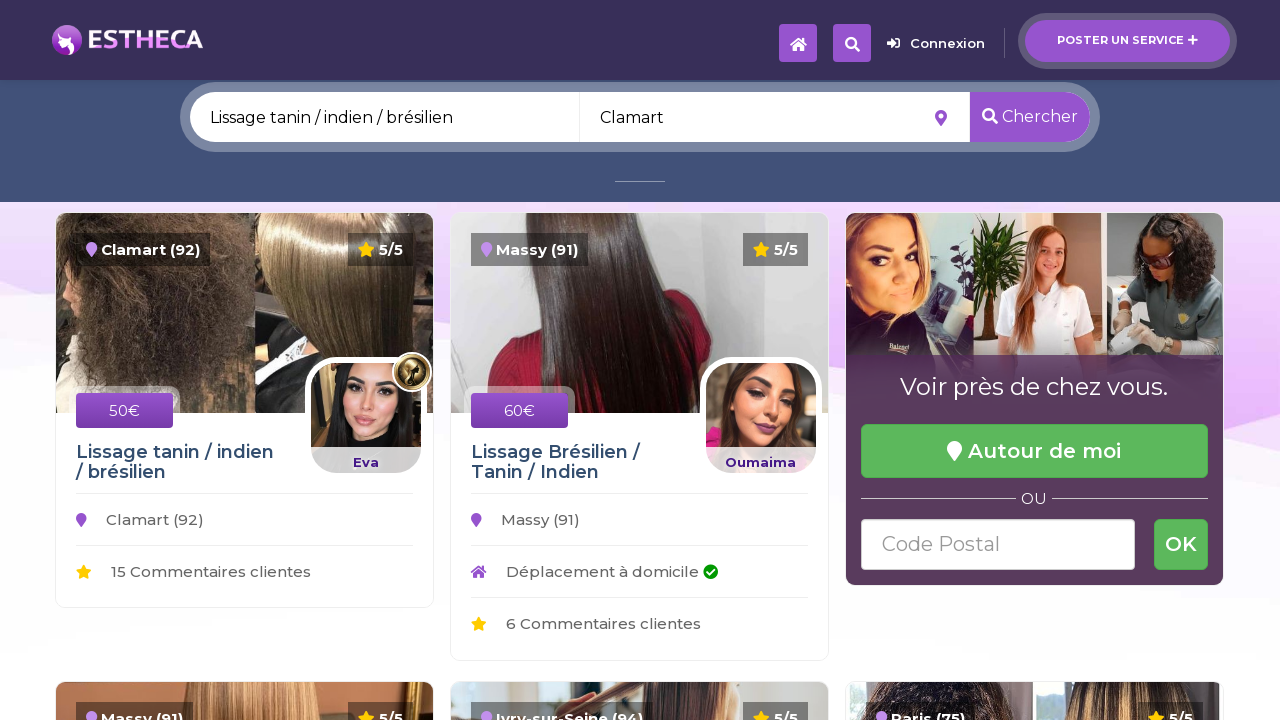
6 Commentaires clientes (586, 623)
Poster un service (1127, 40)
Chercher (1030, 116)
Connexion (936, 43)
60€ (519, 410)
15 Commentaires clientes (193, 571)
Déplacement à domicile (594, 571)
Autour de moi (1034, 451)
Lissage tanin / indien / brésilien (175, 462)
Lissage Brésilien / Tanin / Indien (555, 462)
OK (1181, 544)
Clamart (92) (140, 519)
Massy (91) (525, 519)
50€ (124, 410)
